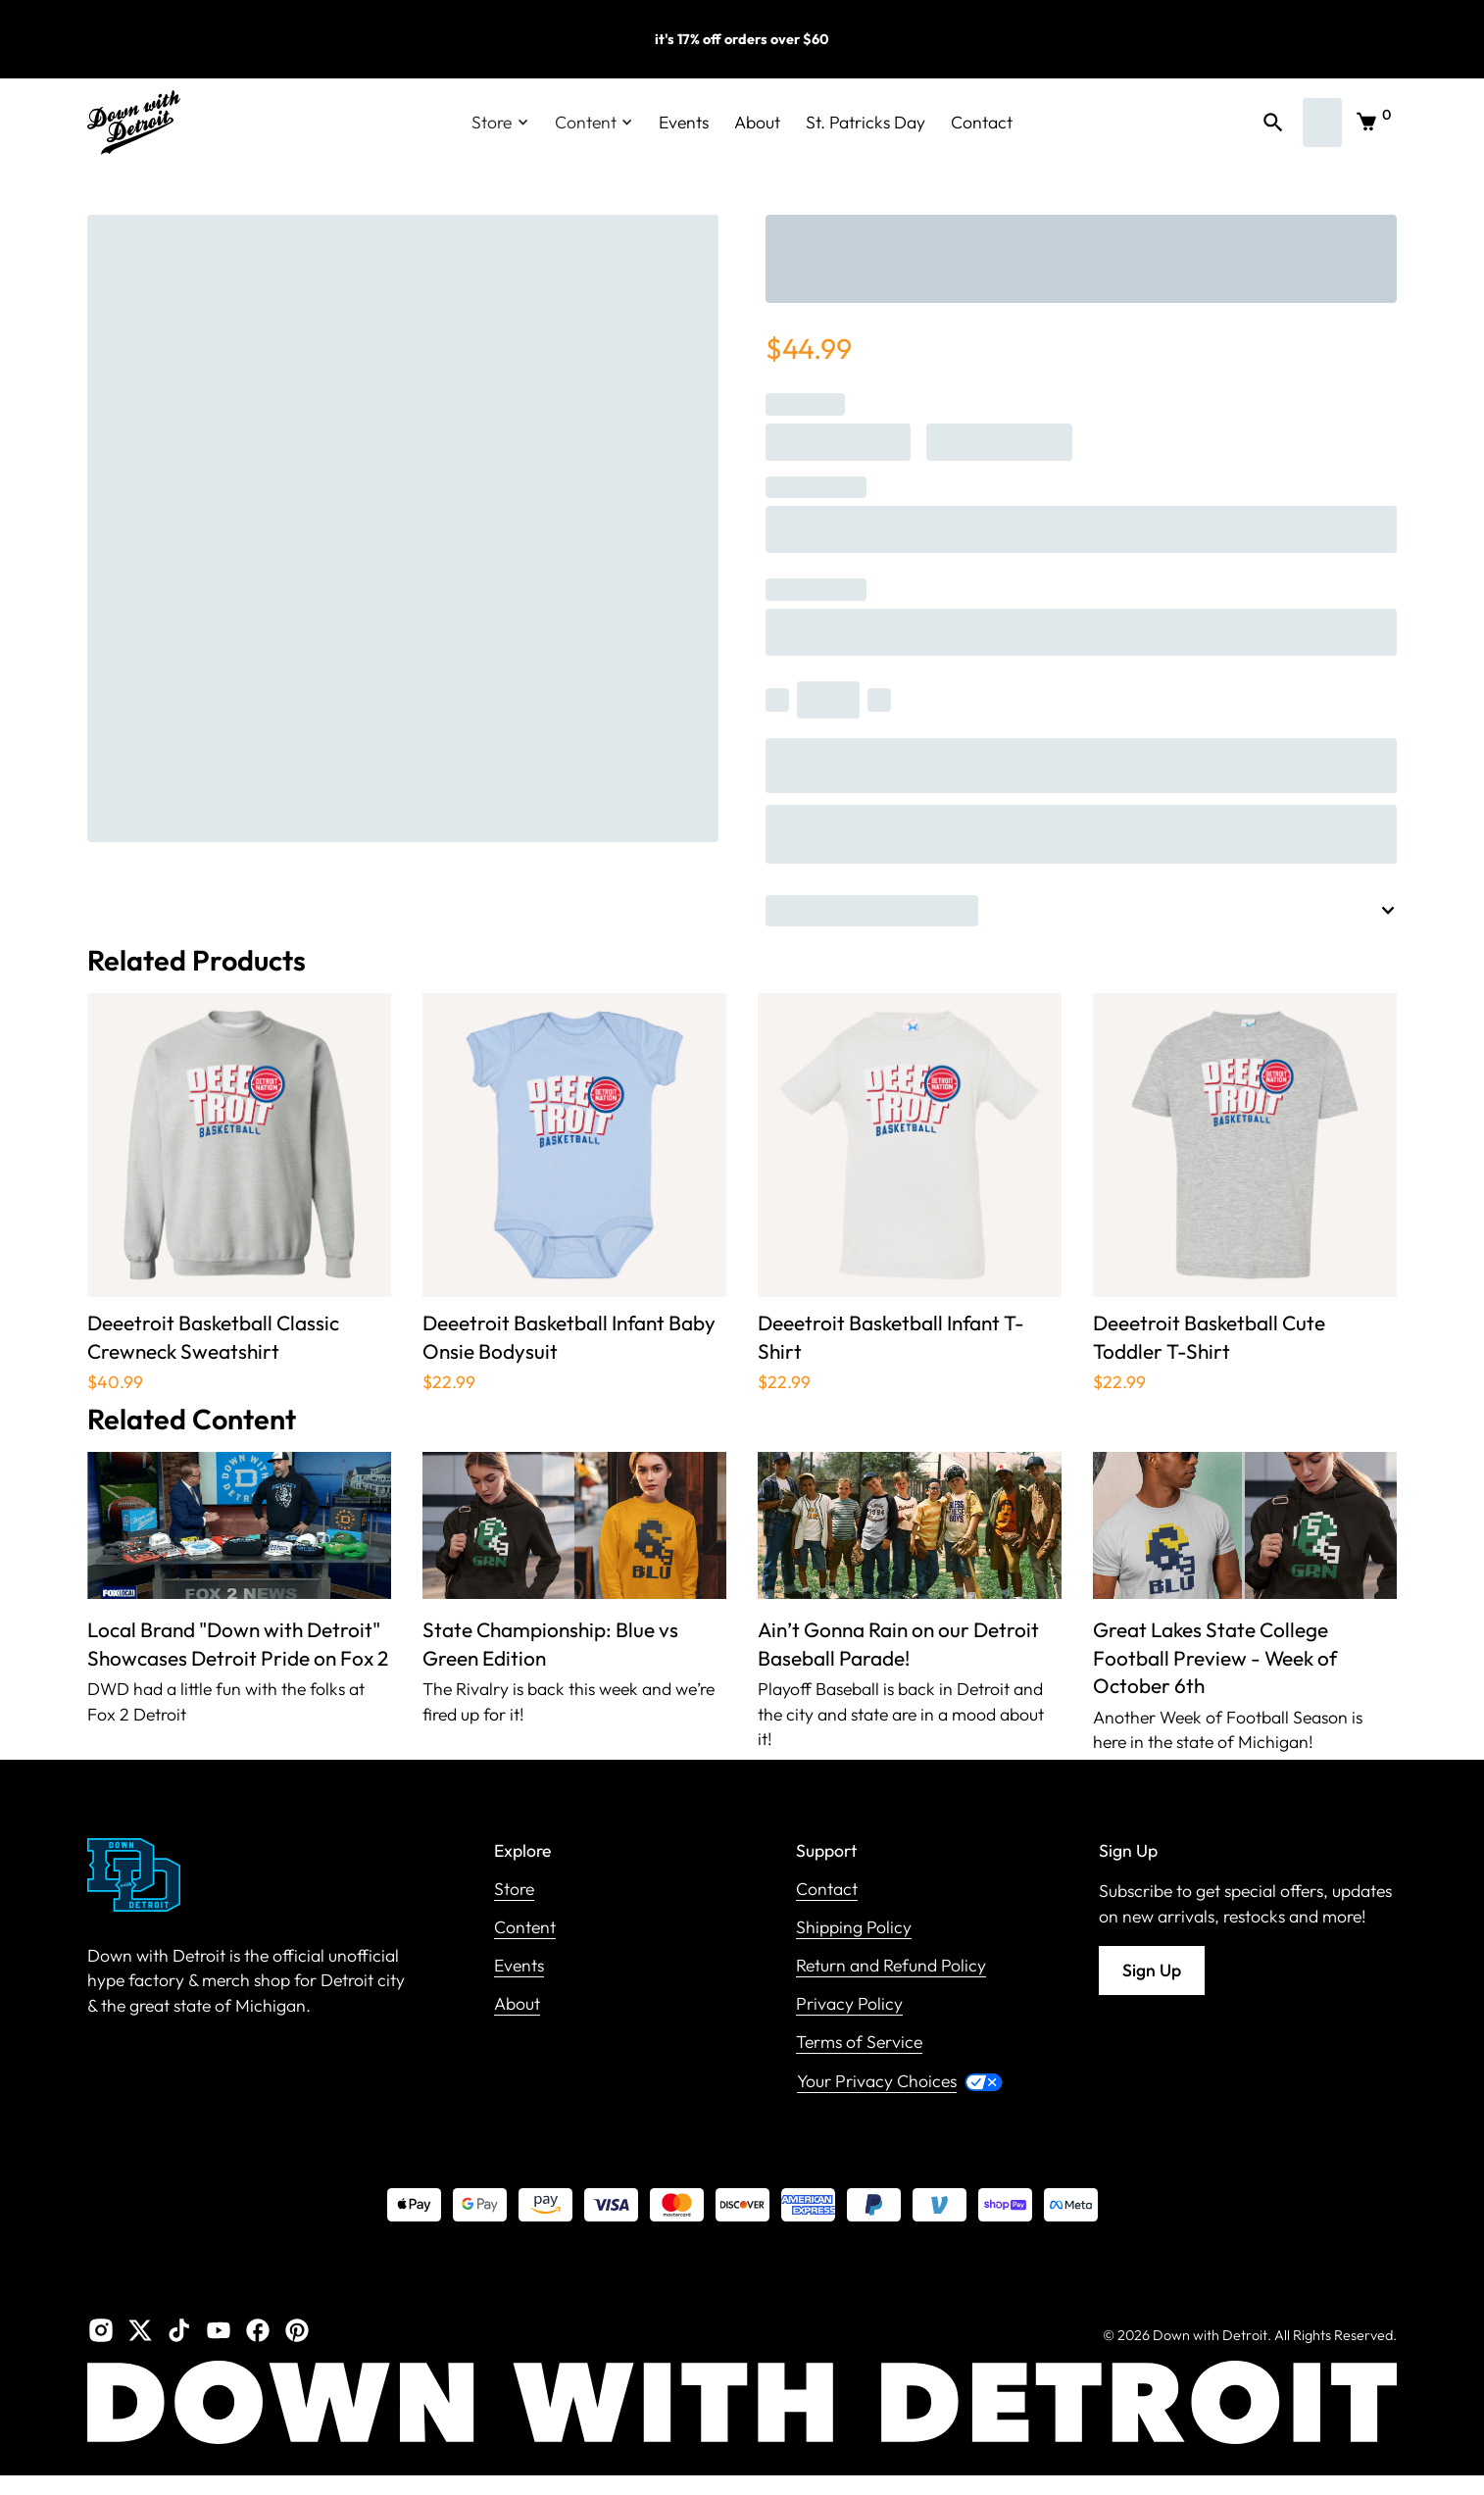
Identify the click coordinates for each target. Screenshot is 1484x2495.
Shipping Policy (854, 1928)
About (757, 122)
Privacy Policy (849, 2004)
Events (684, 122)
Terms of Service (859, 2042)
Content (525, 1928)
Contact (982, 122)
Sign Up (1151, 1970)
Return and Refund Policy (891, 1966)
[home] (133, 122)
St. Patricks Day (865, 122)
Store (514, 1889)
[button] (500, 122)
